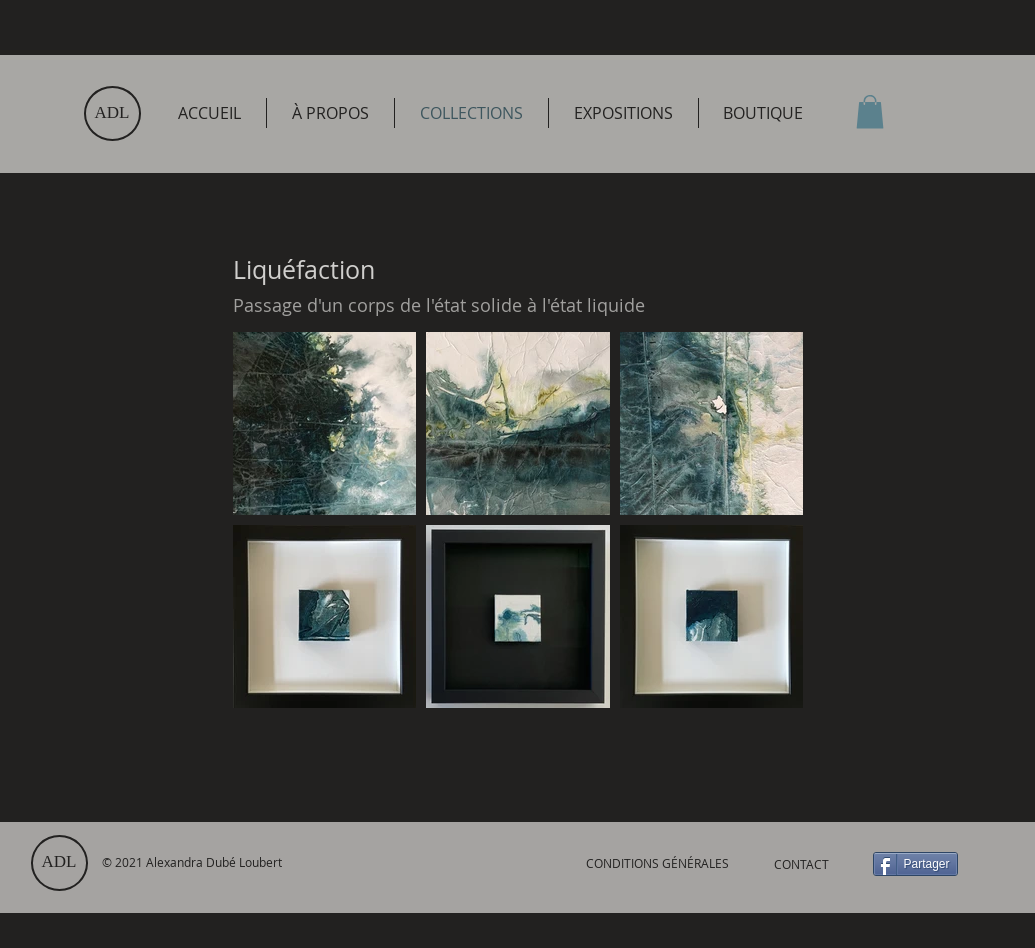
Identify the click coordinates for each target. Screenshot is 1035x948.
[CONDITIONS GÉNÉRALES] (658, 863)
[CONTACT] (802, 864)
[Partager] (915, 864)
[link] (870, 111)
